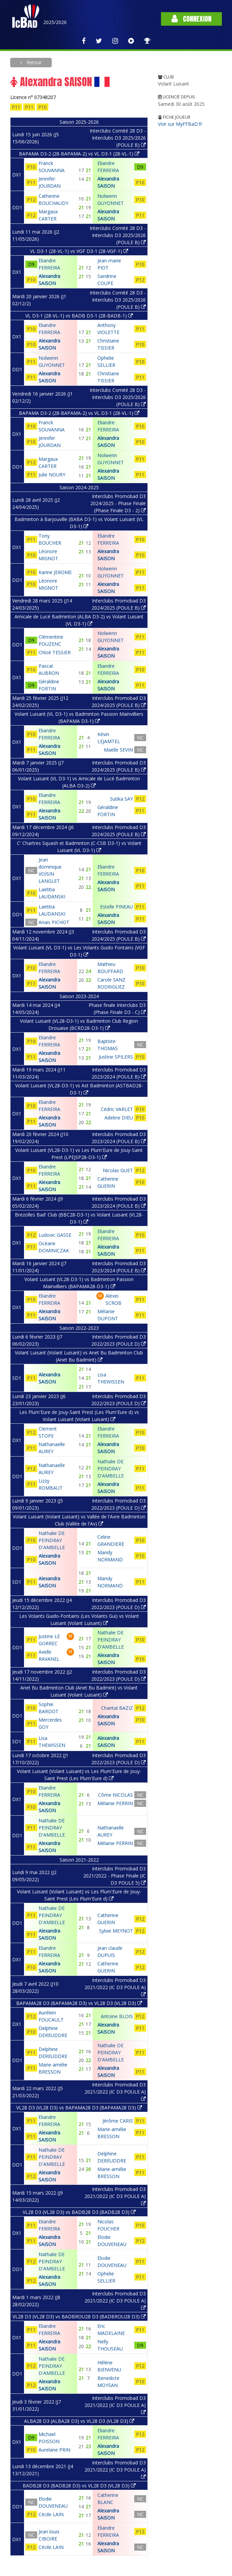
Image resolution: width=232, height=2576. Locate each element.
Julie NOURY (52, 474)
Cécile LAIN (51, 2514)
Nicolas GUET (118, 1170)
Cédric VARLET (117, 1109)
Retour (33, 62)
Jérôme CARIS (117, 2121)
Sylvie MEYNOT (116, 1931)
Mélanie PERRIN (115, 1803)
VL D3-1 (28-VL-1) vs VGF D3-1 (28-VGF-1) (79, 251)
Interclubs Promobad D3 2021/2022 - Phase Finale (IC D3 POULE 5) (114, 1875)
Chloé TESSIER (55, 652)
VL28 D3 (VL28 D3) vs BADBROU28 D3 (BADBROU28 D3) (79, 2316)
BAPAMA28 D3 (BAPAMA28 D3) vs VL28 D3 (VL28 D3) (79, 2003)
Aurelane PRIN (54, 2450)
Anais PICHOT (54, 922)
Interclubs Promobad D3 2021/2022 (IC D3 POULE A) (115, 1987)
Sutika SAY (121, 799)
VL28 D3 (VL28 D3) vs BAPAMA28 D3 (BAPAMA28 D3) (79, 2107)
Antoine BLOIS (117, 2016)
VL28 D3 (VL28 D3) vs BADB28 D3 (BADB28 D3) (79, 2212)
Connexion (191, 19)
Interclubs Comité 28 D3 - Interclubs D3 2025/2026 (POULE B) (118, 137)
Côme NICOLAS (115, 1795)
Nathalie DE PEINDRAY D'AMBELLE (110, 1468)
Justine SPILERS (116, 1057)
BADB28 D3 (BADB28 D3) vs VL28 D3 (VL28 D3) (79, 2485)
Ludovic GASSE (55, 1235)
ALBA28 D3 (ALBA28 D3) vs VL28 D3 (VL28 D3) (79, 2421)
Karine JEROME (55, 572)
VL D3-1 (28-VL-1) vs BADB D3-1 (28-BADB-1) (79, 315)
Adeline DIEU (119, 1117)
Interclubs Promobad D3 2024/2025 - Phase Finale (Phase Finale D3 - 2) (118, 503)
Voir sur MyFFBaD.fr (180, 124)
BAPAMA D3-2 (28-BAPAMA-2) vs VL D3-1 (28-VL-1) (79, 153)
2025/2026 (55, 22)
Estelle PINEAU (116, 906)
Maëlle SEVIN (118, 750)
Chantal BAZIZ (117, 1708)
